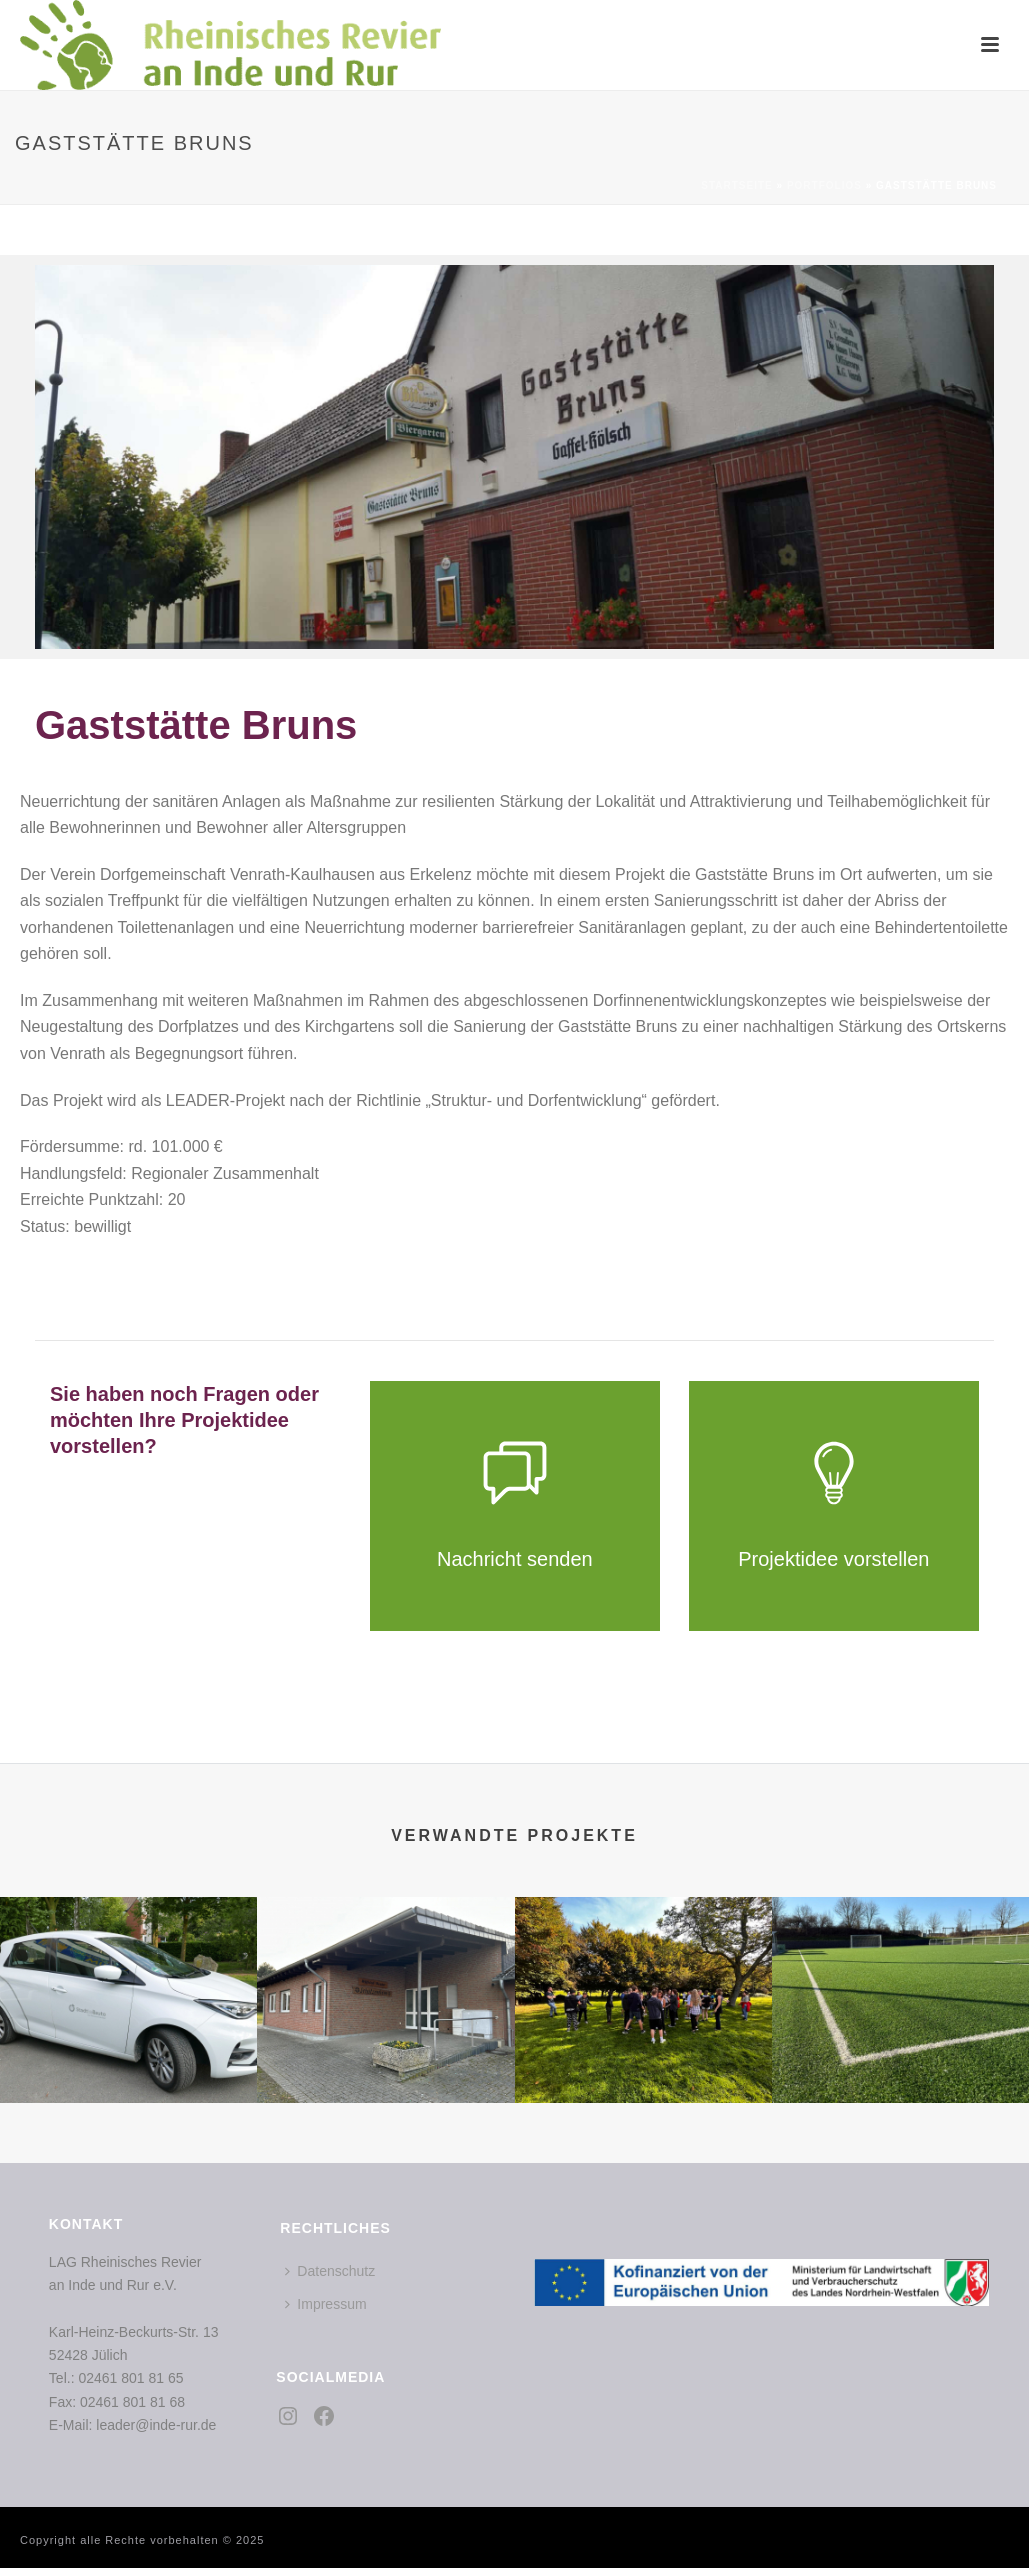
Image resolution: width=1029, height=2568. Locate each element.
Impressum (325, 2304)
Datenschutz (330, 2271)
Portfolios (824, 185)
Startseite (736, 185)
